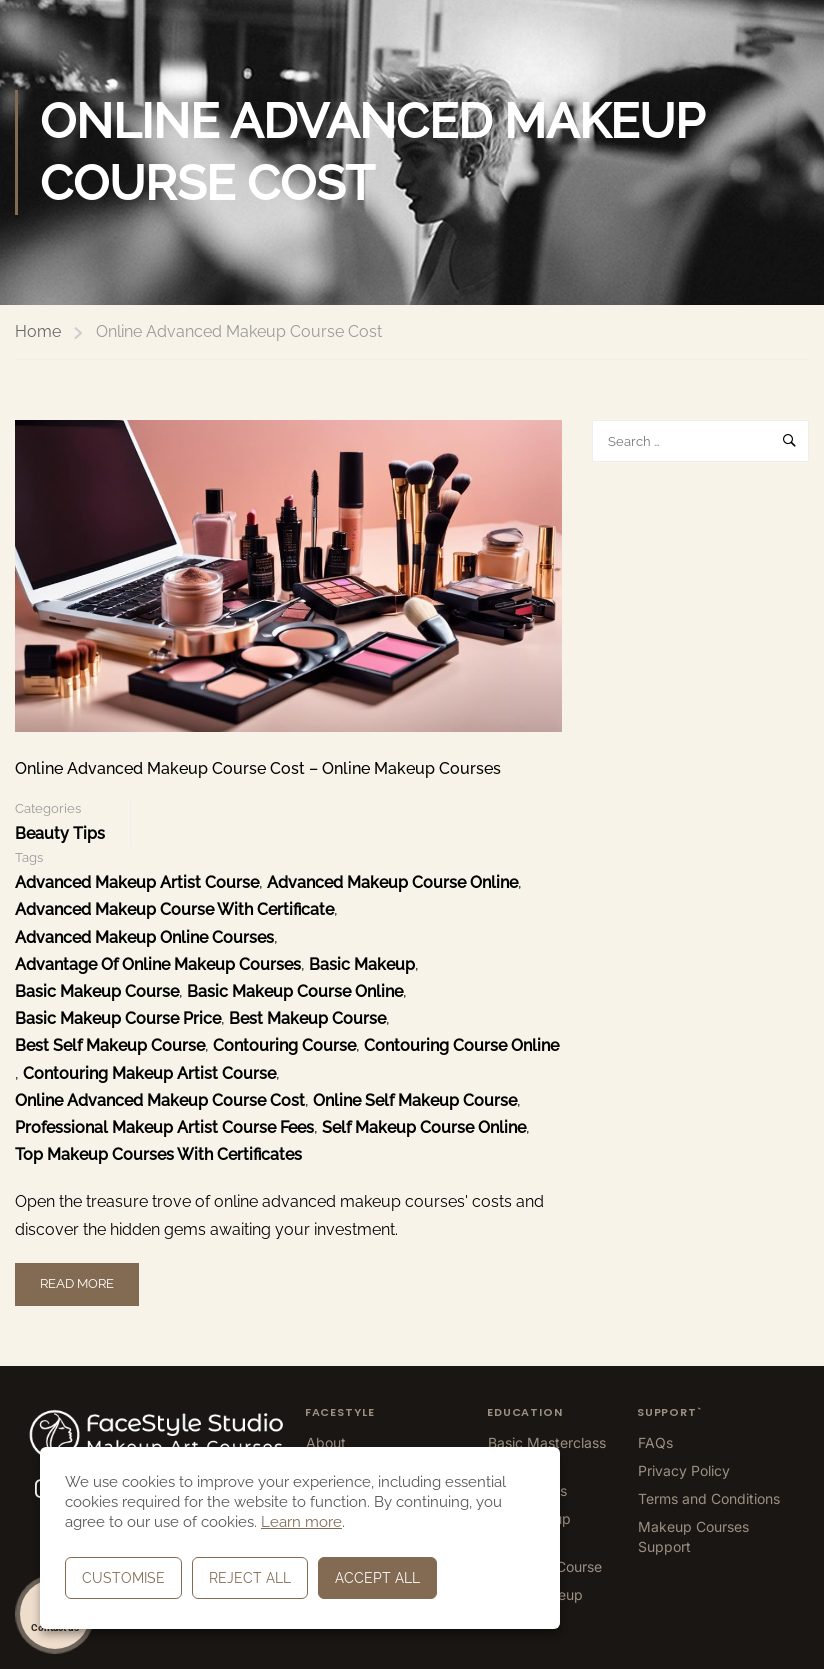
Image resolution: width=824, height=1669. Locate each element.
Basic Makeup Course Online (295, 991)
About (326, 1442)
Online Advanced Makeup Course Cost (160, 1100)
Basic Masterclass (547, 1442)
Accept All (377, 1578)
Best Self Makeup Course (110, 1045)
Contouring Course (284, 1045)
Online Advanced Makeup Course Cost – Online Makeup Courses (258, 768)
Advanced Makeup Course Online (392, 882)
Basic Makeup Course (97, 991)
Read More (76, 1277)
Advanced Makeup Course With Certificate (174, 909)
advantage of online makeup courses (158, 964)
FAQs (655, 1442)
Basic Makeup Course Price (118, 1018)
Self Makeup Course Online (424, 1127)
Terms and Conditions (709, 1498)
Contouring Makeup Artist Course (149, 1073)
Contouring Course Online (461, 1045)
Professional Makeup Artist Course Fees (164, 1127)
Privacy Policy (684, 1470)
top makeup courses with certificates (158, 1154)
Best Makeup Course (307, 1018)
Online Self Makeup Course (415, 1100)
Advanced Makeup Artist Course (137, 882)
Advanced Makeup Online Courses (144, 937)
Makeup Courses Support (693, 1536)
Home (38, 331)
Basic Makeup (362, 964)
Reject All (250, 1578)
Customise (123, 1578)
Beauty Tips (60, 833)
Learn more (301, 1522)
